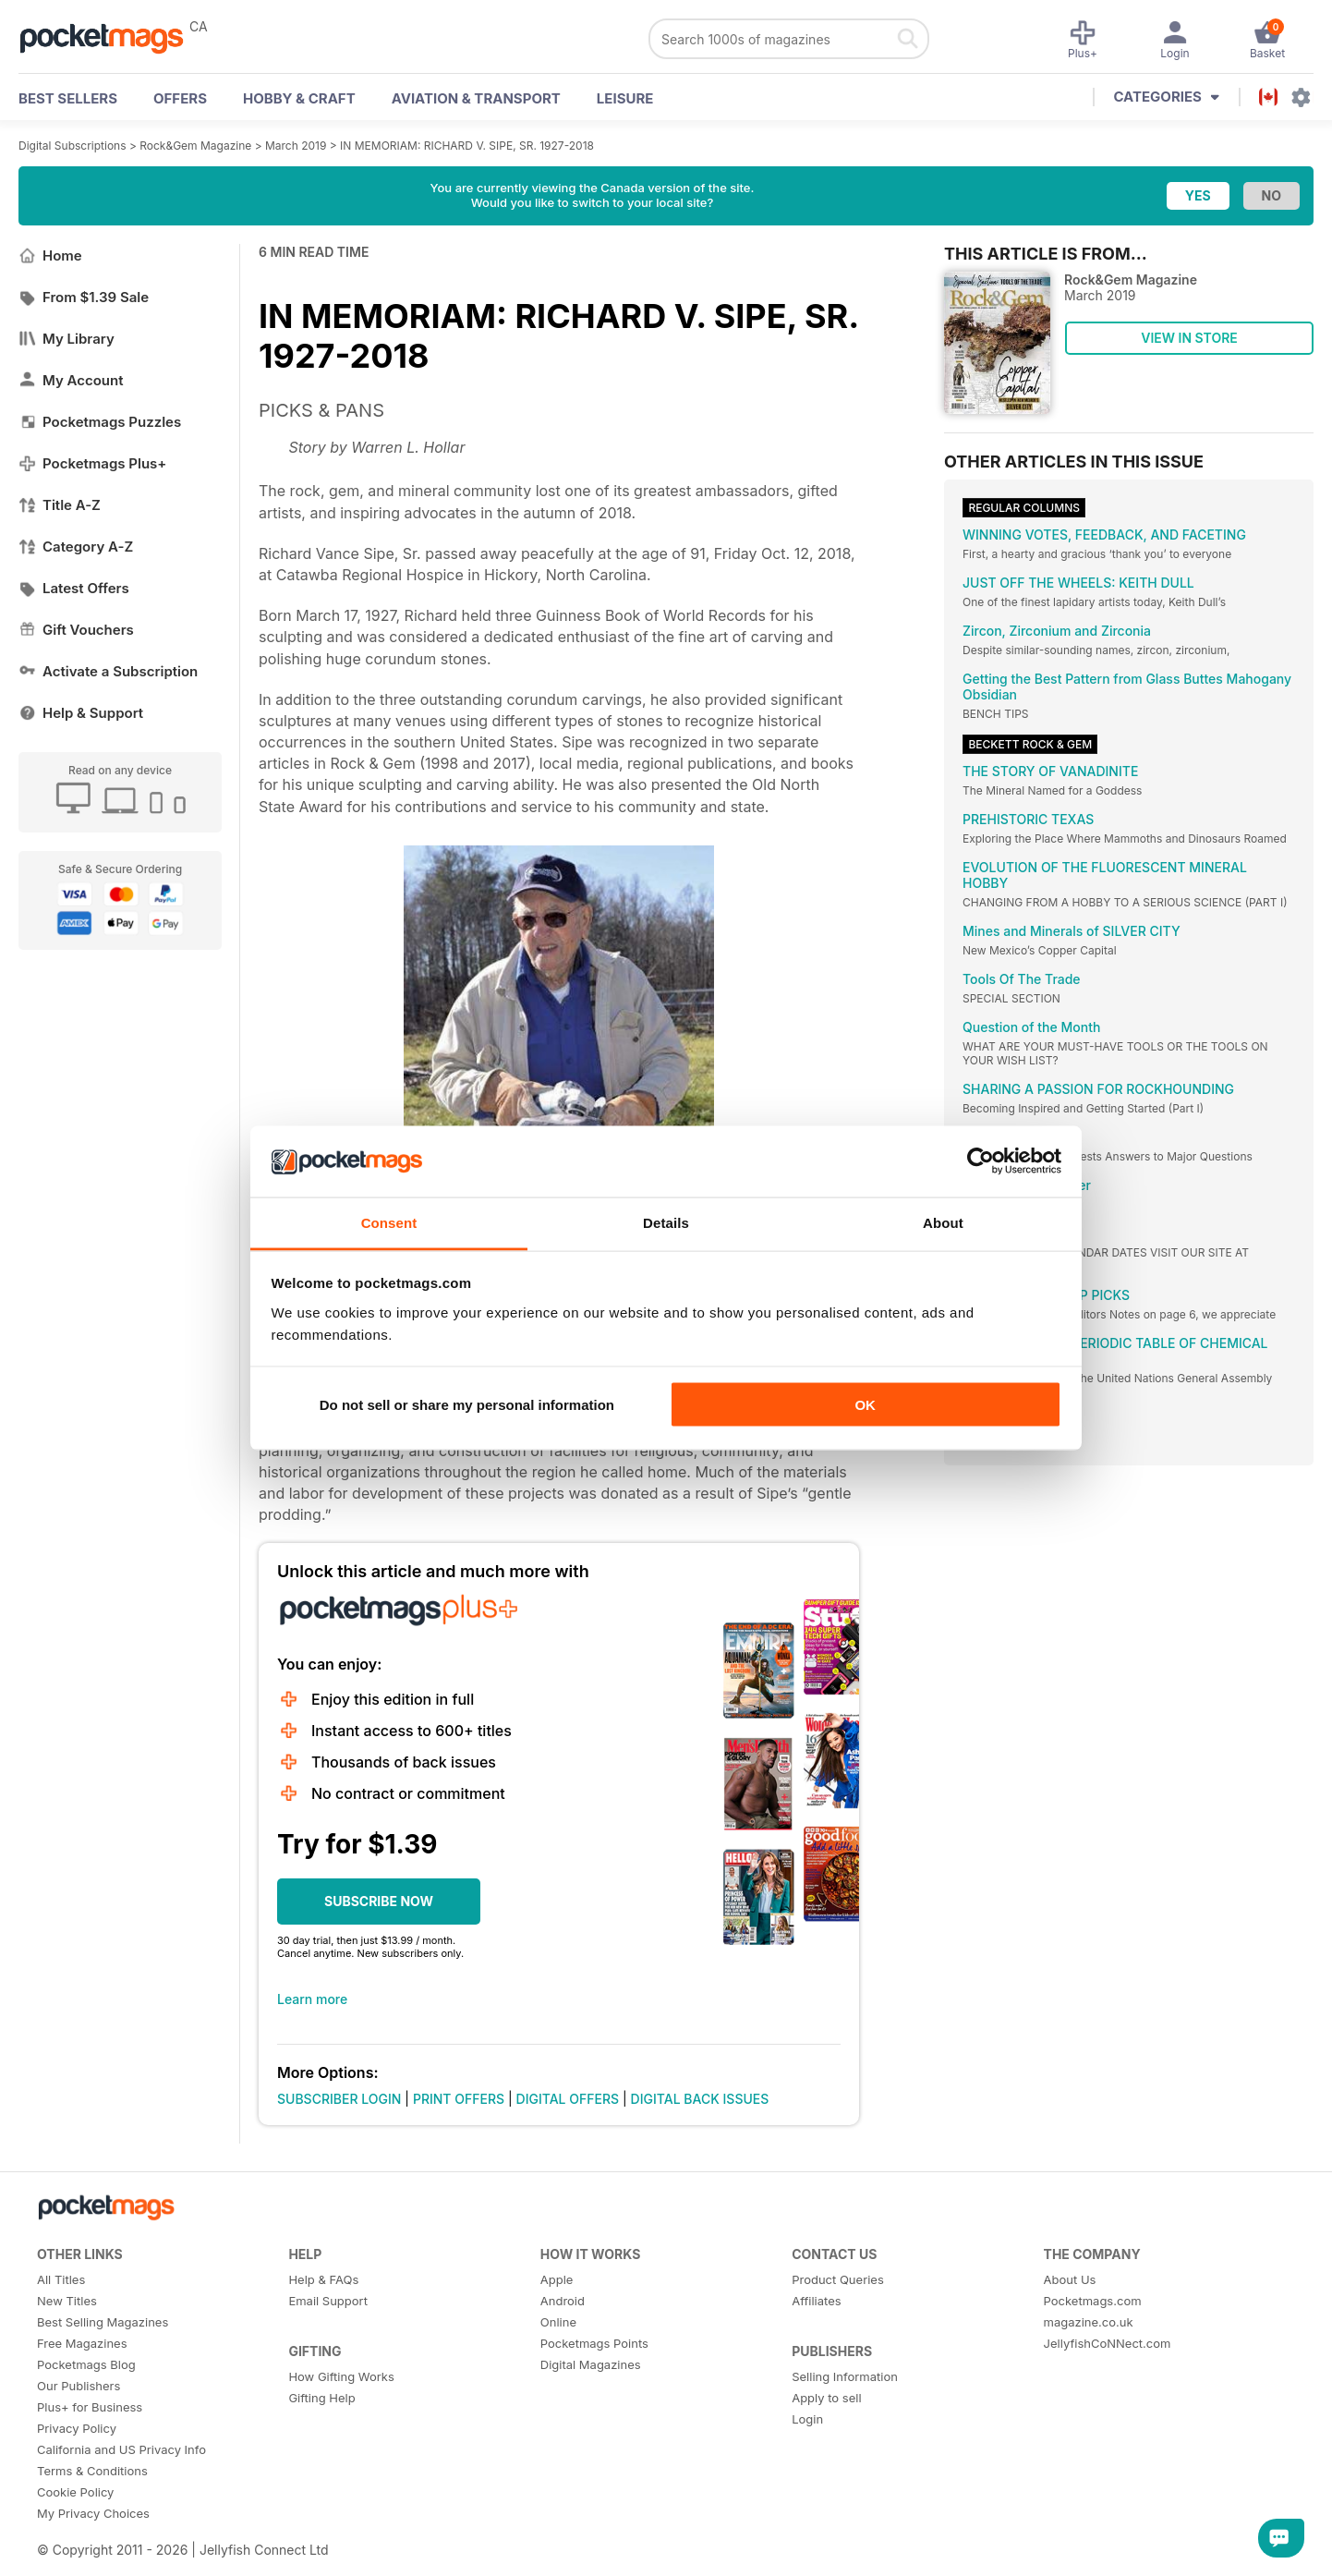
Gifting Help (321, 2397)
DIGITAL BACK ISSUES (700, 2099)
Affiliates (816, 2300)
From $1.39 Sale (83, 297)
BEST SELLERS (67, 98)
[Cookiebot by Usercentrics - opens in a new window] (980, 1161)
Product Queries (838, 2279)
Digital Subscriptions (72, 145)
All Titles (61, 2279)
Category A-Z (75, 546)
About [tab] (943, 1222)
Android (562, 2300)
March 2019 (295, 145)
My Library (66, 338)
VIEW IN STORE (1189, 338)
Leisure (625, 98)
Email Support (328, 2300)
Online (558, 2322)
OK (865, 1405)
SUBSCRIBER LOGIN (339, 2099)
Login (807, 2419)
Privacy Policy (76, 2428)
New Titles (67, 2300)
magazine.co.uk (1088, 2322)
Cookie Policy (75, 2492)
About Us (1070, 2279)
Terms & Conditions (92, 2470)
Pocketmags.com (1093, 2300)
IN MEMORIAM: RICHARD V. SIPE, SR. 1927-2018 (467, 145)
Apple (557, 2279)
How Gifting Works (341, 2376)
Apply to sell (826, 2397)
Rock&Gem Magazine (195, 145)
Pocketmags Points (594, 2343)
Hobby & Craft (299, 98)
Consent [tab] (389, 1222)
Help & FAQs (323, 2279)
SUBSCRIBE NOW (378, 1901)
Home (50, 255)
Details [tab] (666, 1222)
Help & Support (80, 713)
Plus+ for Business (89, 2407)
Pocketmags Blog (86, 2364)
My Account (71, 380)
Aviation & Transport (476, 98)
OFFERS (180, 98)
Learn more (312, 1999)
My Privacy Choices (93, 2513)
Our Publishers (78, 2385)
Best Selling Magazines (102, 2322)
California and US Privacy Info (121, 2449)
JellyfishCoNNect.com (1107, 2343)
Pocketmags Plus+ (92, 463)
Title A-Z (59, 505)
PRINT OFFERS (458, 2099)
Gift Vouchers (76, 629)
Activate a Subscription (108, 671)
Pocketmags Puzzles (99, 422)
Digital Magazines (590, 2364)
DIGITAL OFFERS (568, 2099)
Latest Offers (73, 588)
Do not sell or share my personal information (467, 1405)
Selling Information (845, 2376)
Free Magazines (82, 2343)
